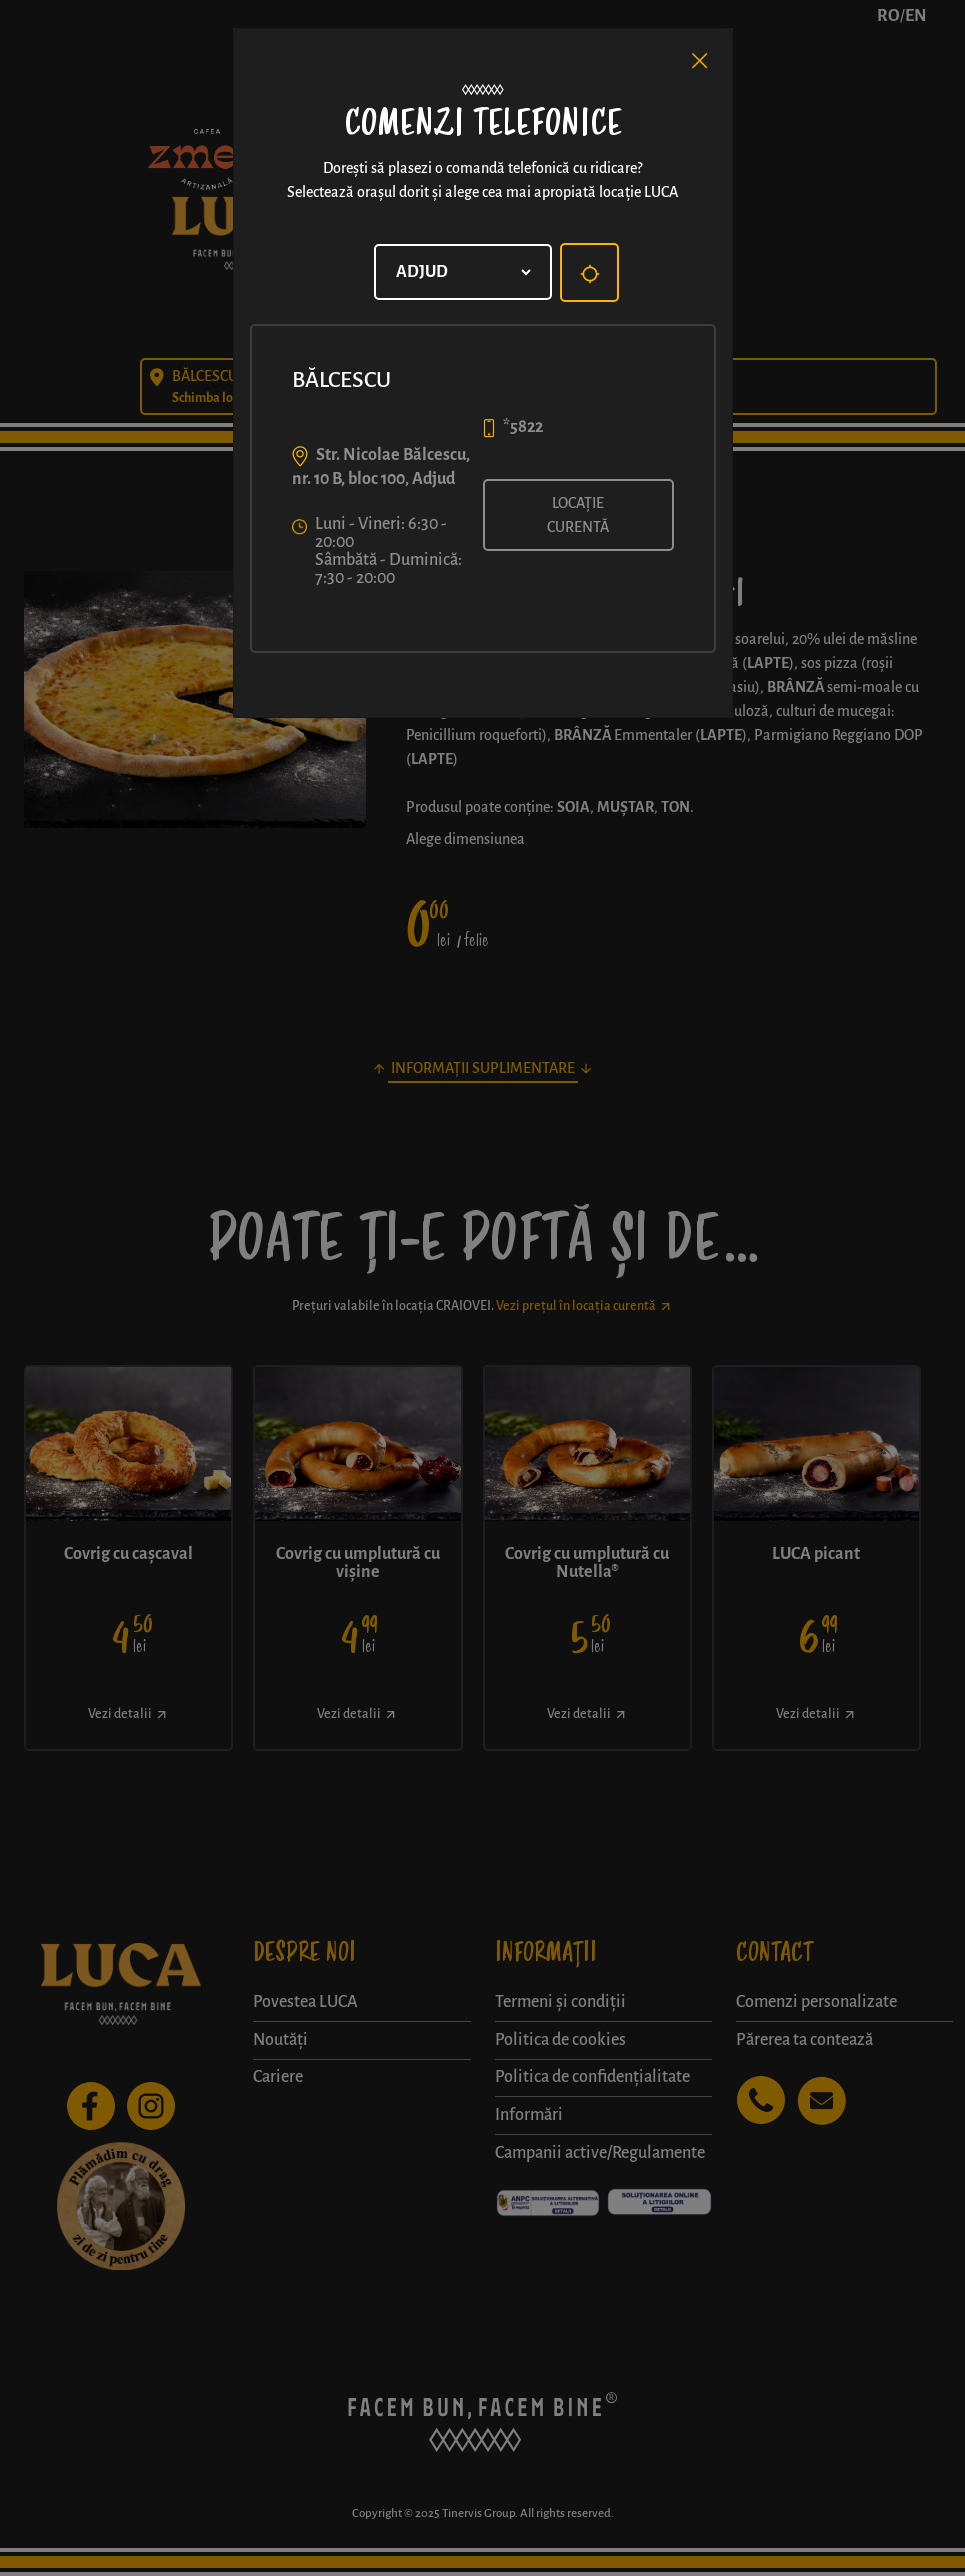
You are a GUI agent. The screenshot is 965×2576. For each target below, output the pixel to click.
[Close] (700, 61)
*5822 (523, 427)
